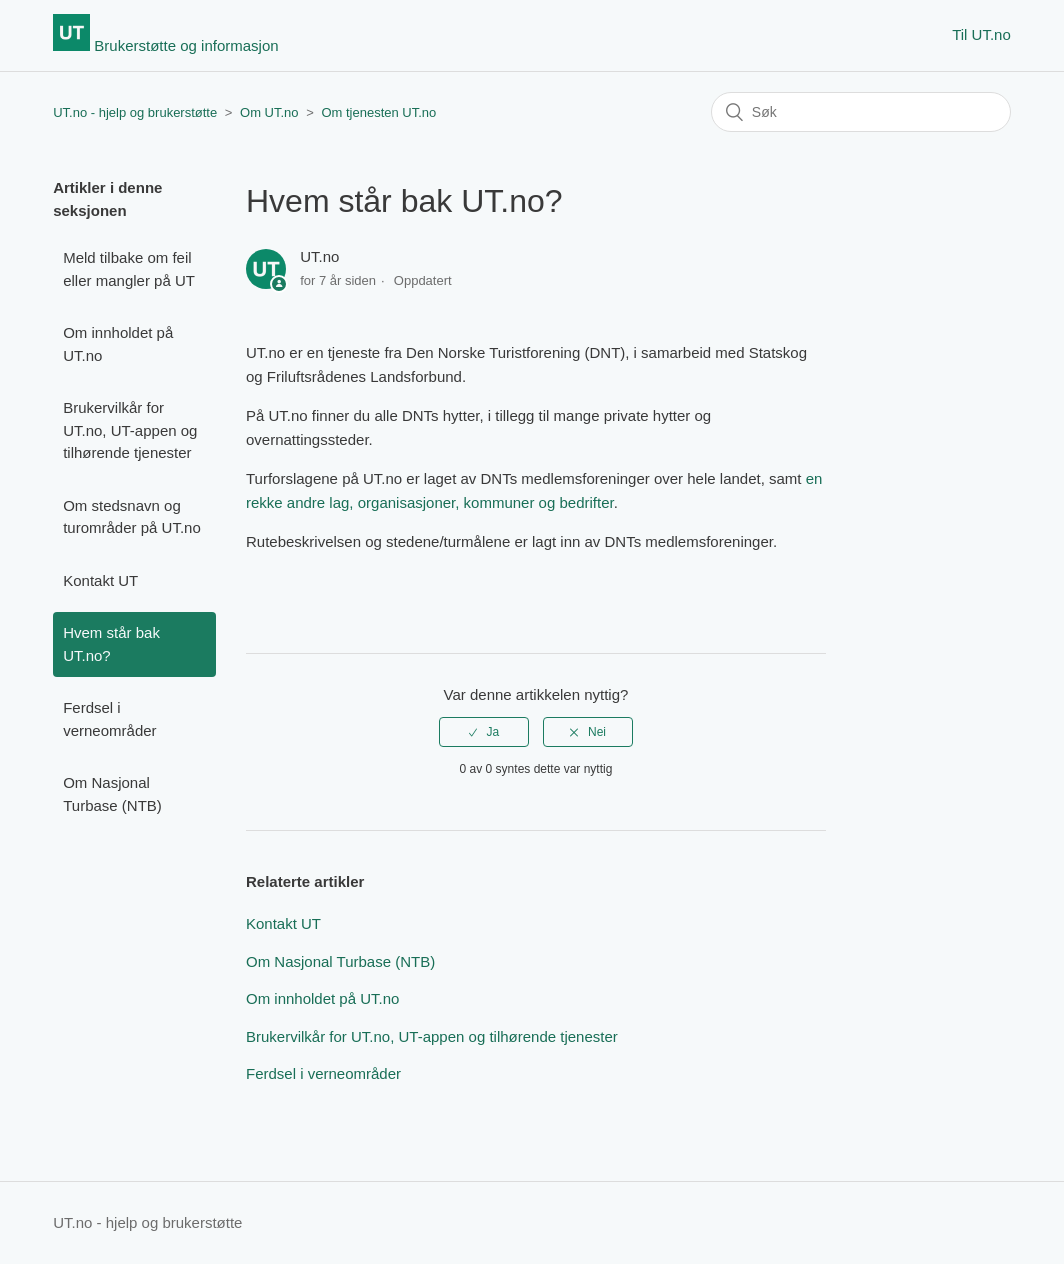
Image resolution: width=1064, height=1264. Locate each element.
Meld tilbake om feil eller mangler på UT (129, 269)
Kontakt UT (100, 580)
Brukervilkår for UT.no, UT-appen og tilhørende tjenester (130, 430)
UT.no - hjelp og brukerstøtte (135, 112)
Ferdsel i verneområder (109, 719)
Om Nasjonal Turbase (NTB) (112, 794)
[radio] (484, 732)
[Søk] (861, 112)
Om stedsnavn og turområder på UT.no (132, 517)
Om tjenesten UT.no (378, 112)
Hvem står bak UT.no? (111, 644)
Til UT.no (981, 34)
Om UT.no (269, 112)
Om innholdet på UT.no (118, 344)
